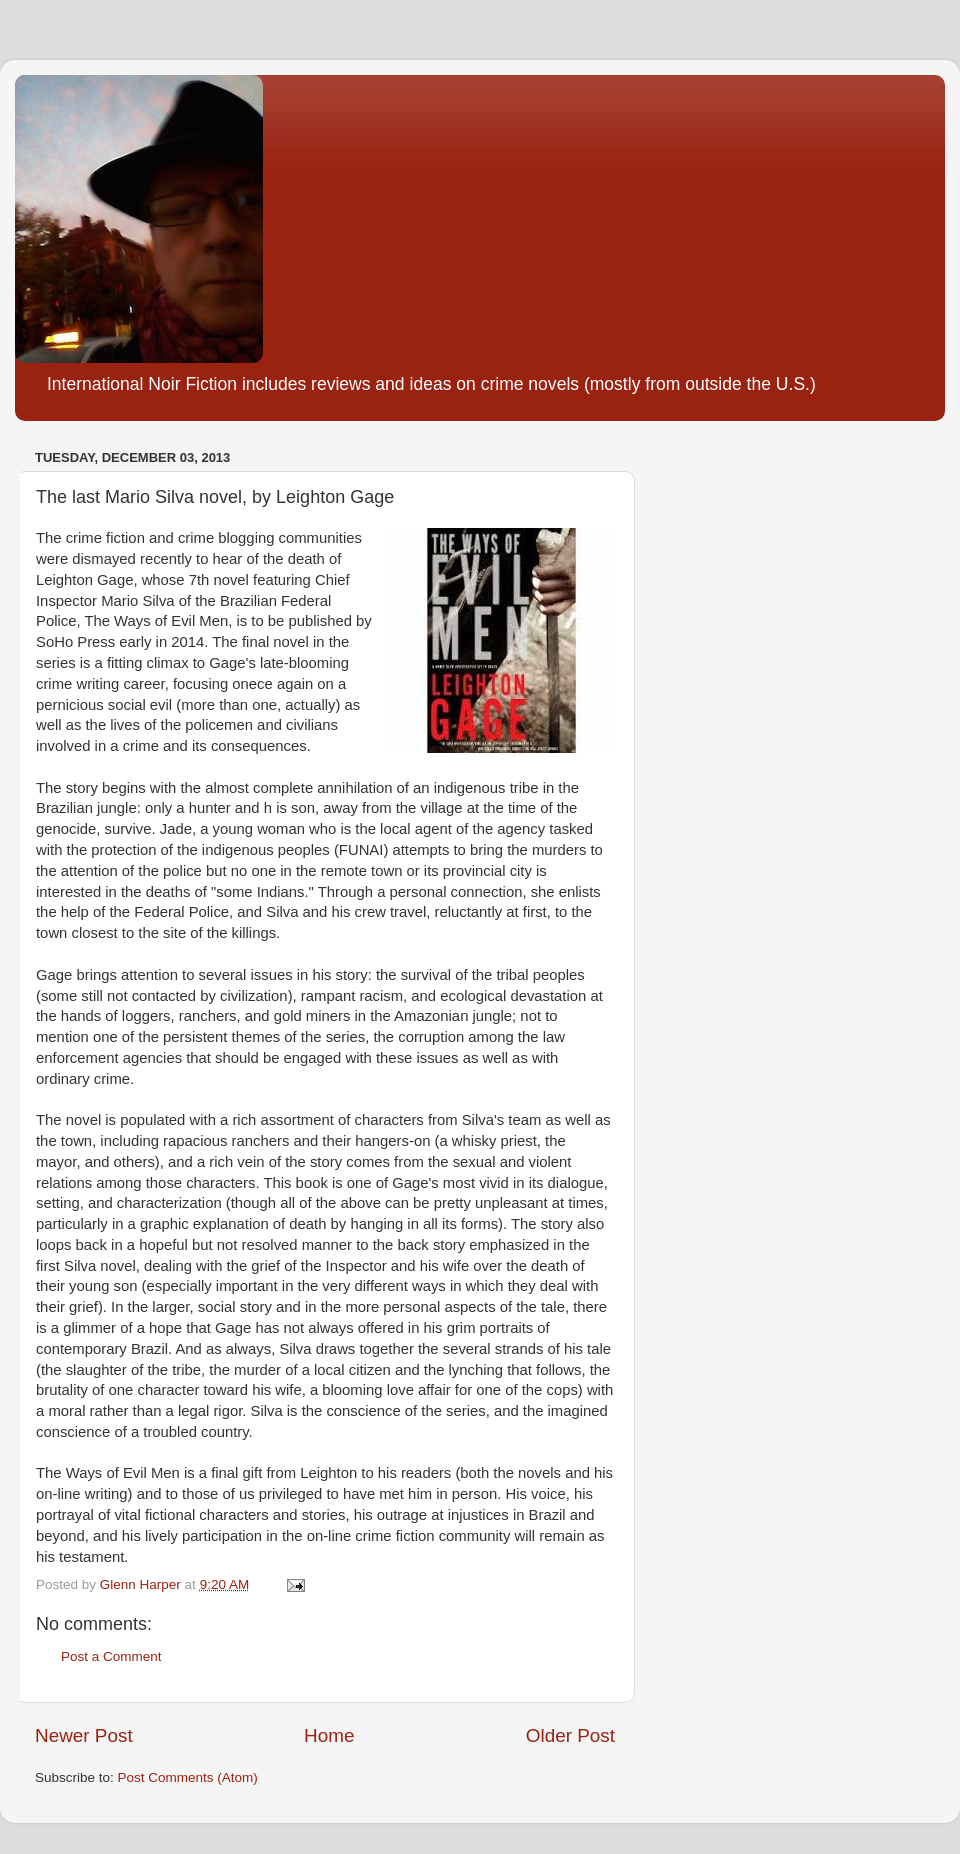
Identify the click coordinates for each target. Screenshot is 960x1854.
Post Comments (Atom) (188, 1777)
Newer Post (84, 1735)
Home (329, 1735)
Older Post (570, 1735)
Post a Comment (111, 1656)
